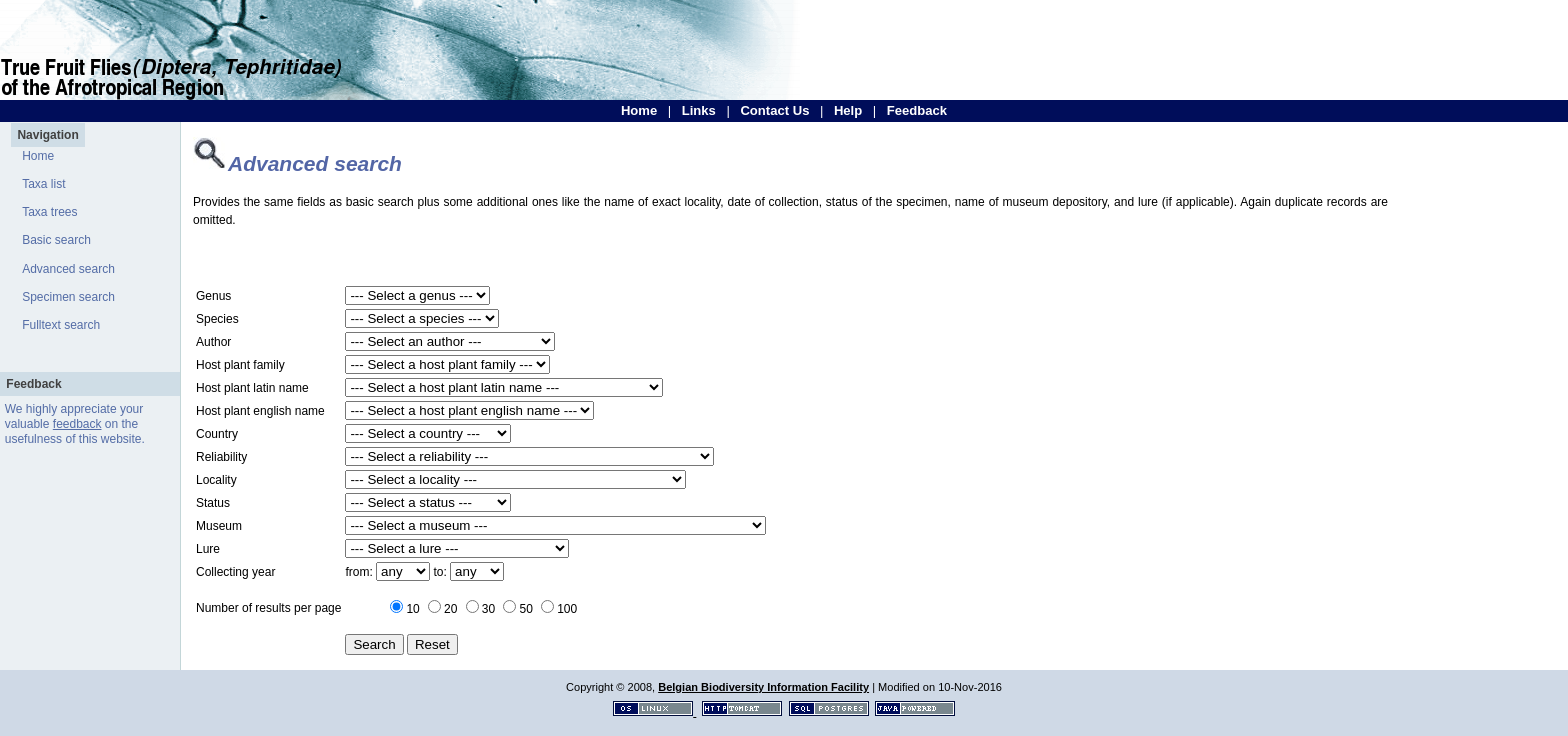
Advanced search (68, 269)
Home (639, 110)
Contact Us (774, 110)
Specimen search (68, 297)
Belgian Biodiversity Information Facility (763, 687)
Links (699, 110)
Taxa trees (49, 212)
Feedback (917, 110)
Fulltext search (61, 325)
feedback (77, 424)
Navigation (47, 135)
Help (848, 110)
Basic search (56, 240)
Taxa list (43, 184)
